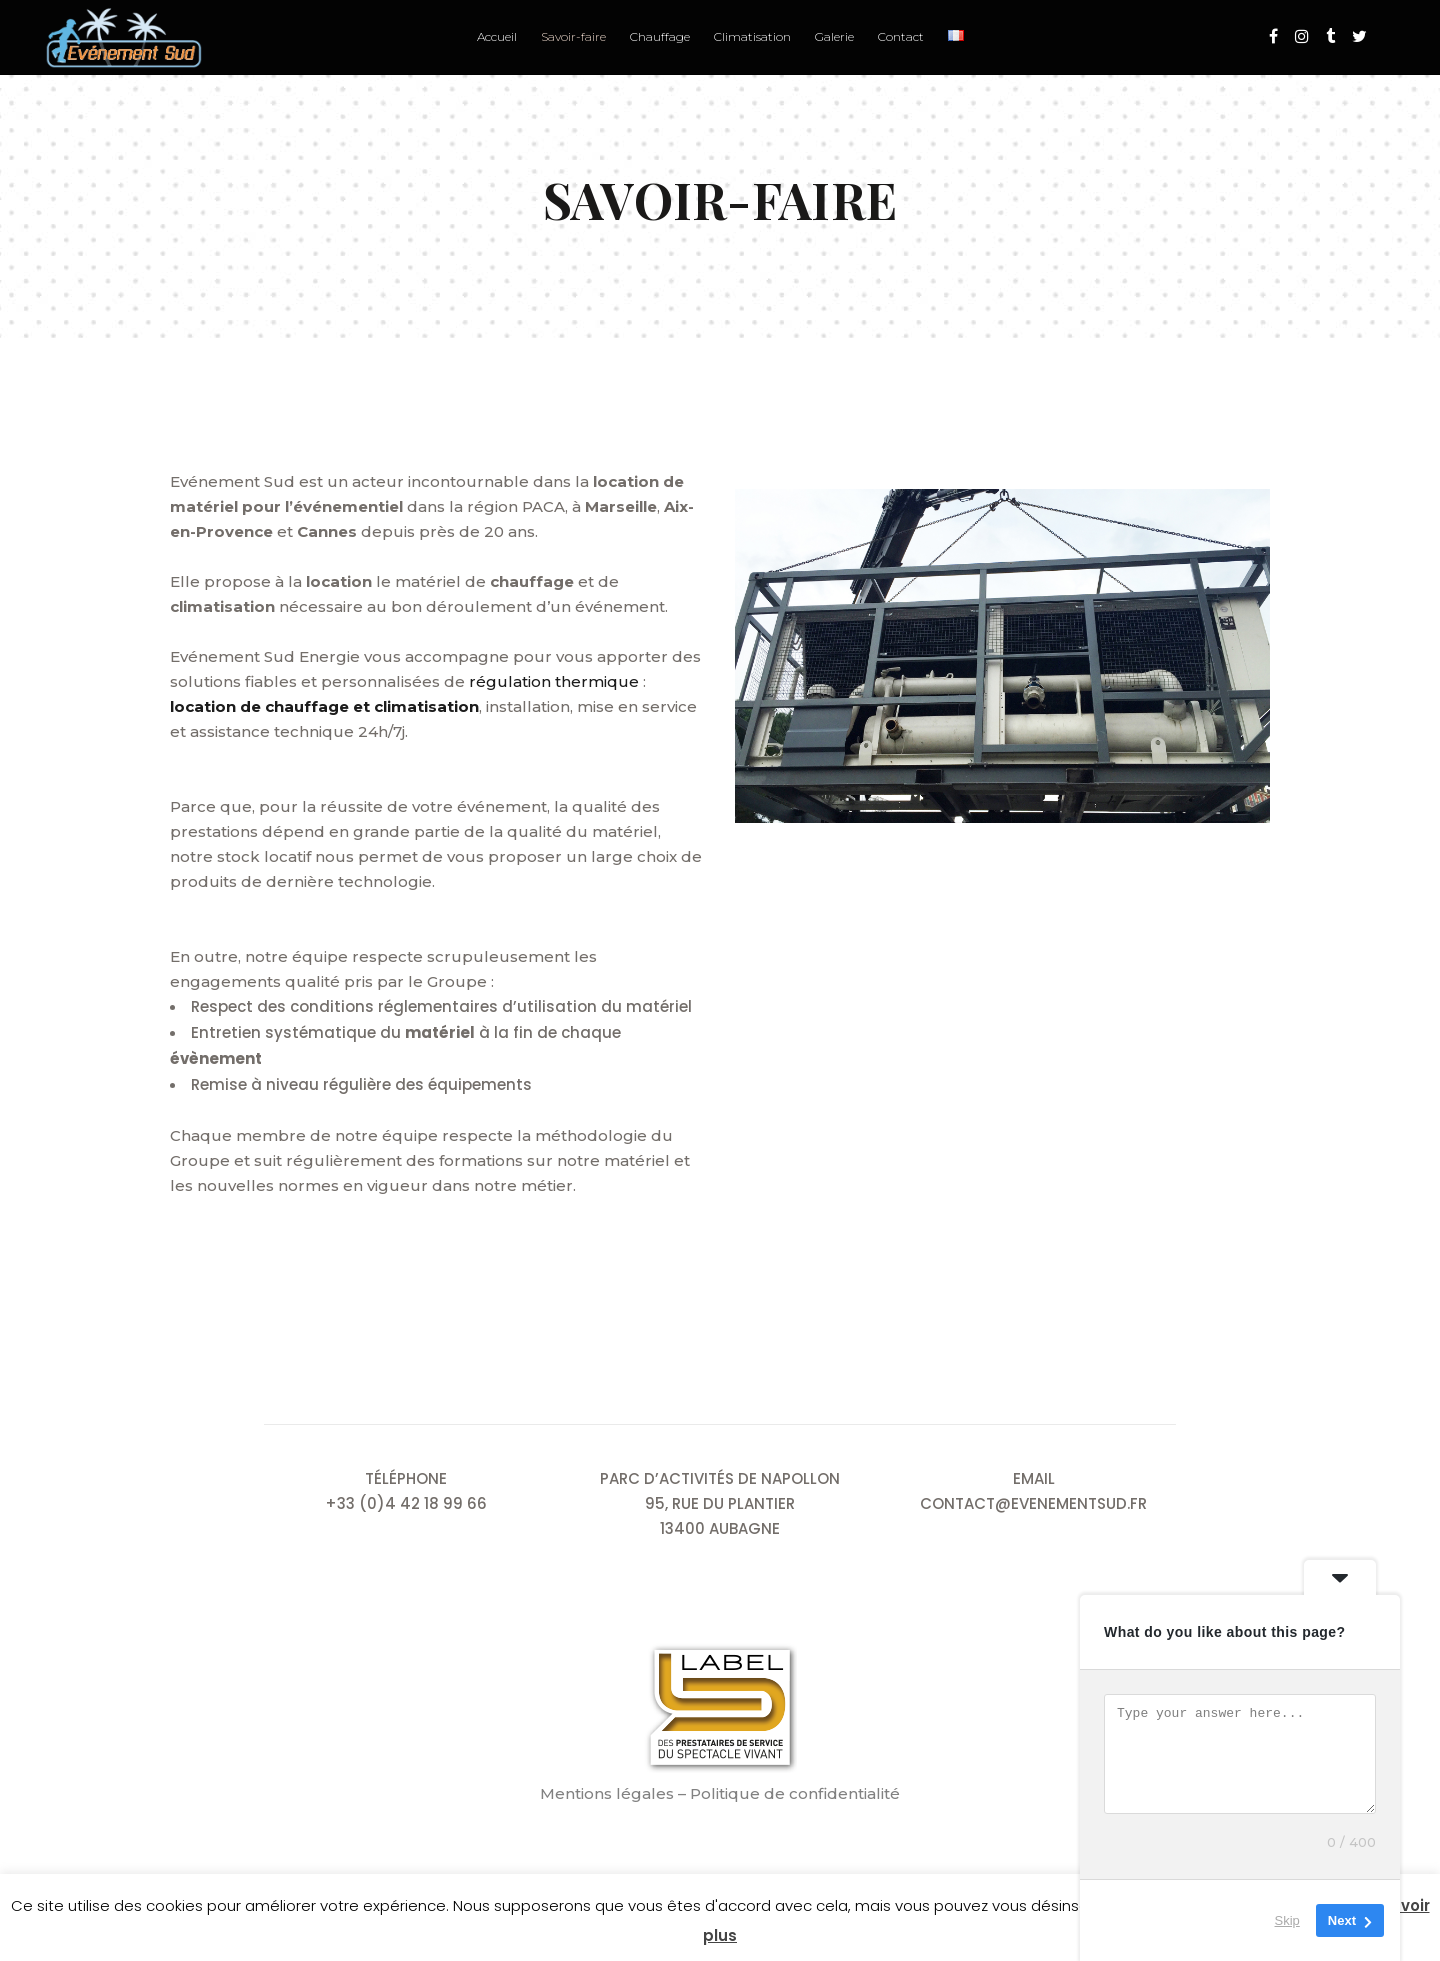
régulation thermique (554, 681)
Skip (1287, 1920)
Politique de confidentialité (795, 1793)
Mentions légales (607, 1793)
